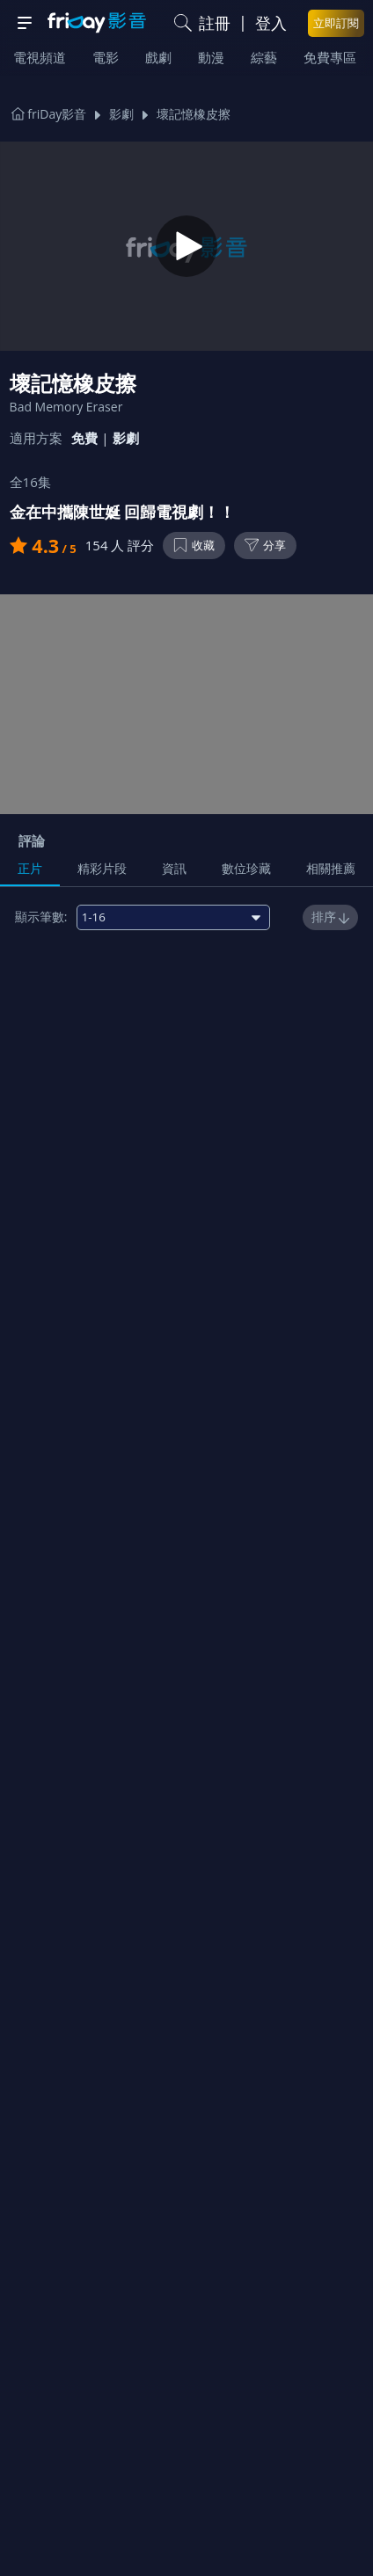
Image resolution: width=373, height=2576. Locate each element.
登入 (271, 22)
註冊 (214, 22)
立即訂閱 (336, 23)
